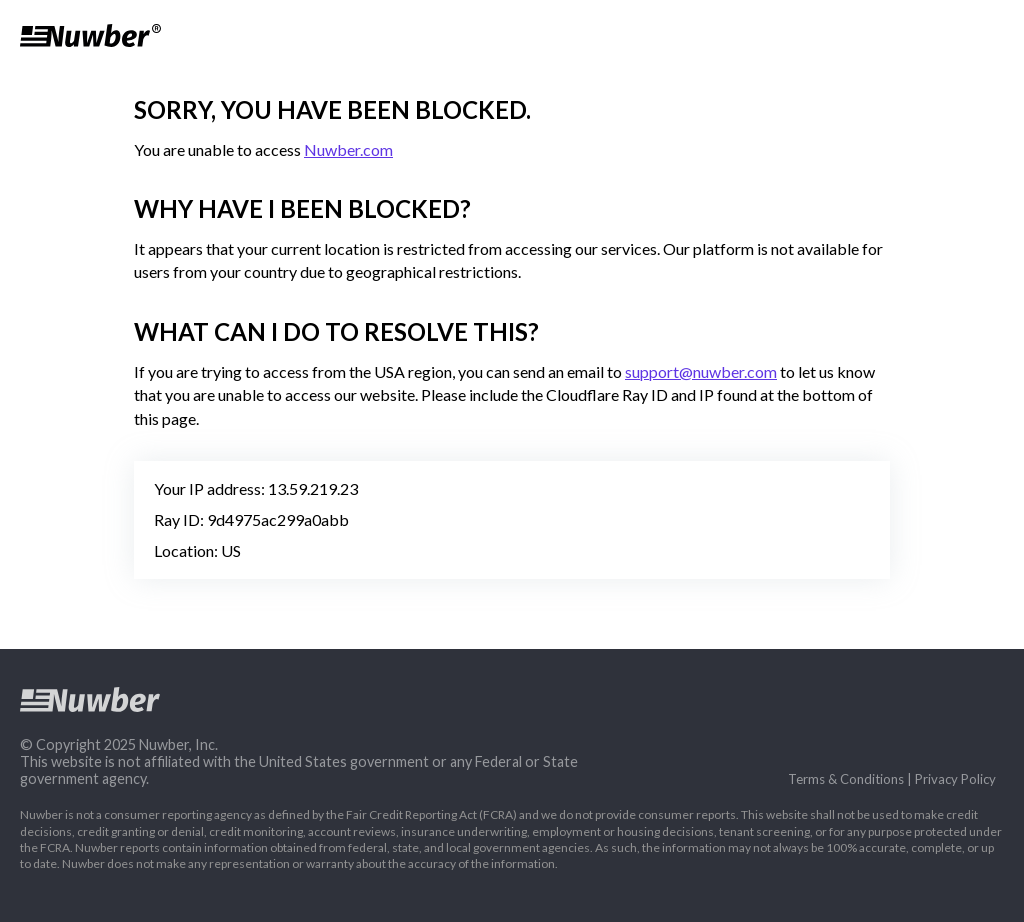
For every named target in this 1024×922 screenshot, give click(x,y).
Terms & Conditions (846, 779)
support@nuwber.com (701, 371)
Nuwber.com (348, 149)
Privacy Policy (955, 779)
